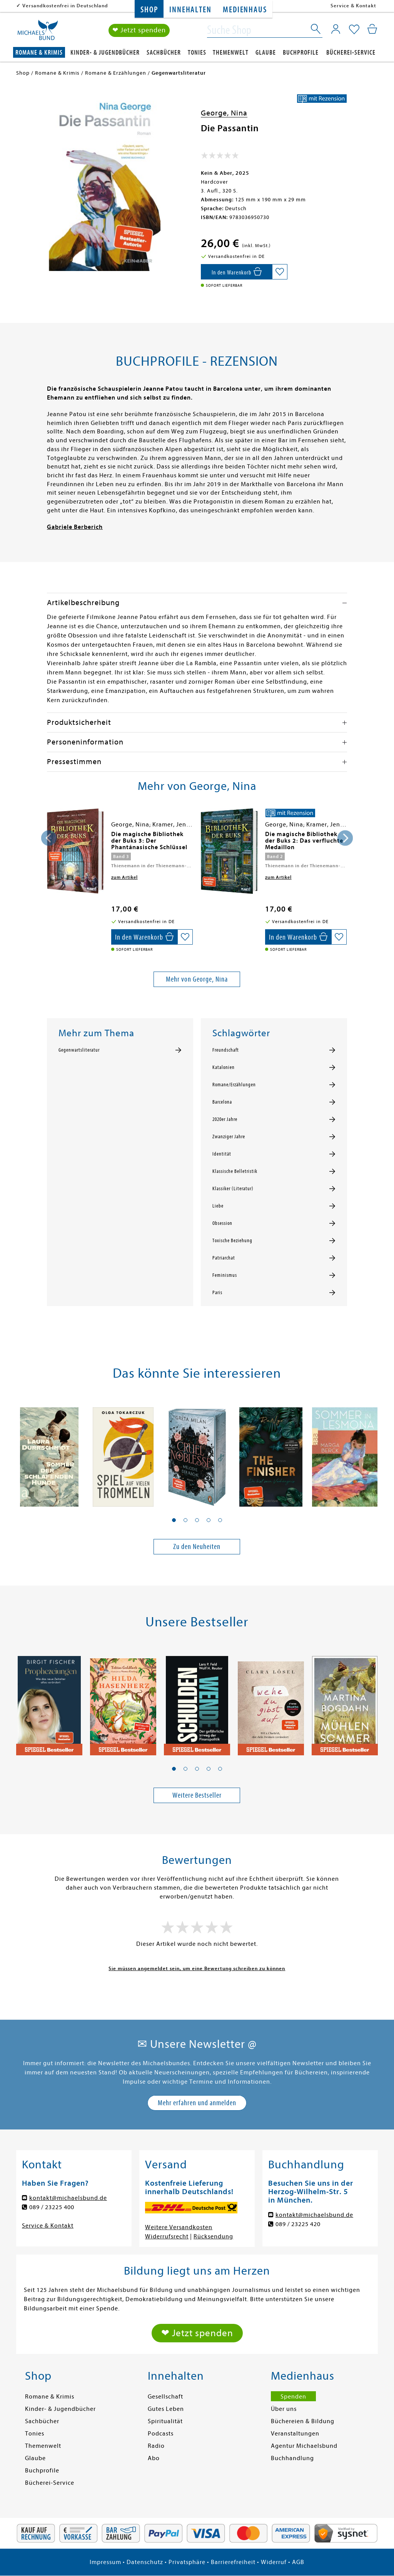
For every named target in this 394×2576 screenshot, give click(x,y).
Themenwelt (231, 53)
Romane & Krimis (39, 53)
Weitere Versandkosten (178, 2227)
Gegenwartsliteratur (79, 1050)
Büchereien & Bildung (302, 2421)
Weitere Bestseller (197, 1795)
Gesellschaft (165, 2396)
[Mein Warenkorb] (372, 29)
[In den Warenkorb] (236, 271)
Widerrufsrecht (167, 2236)
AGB (298, 2562)
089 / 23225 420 (298, 2224)
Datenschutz (145, 2562)
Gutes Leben (166, 2408)
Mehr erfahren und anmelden (197, 2102)
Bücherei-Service (351, 53)
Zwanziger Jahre (228, 1137)
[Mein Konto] (335, 29)
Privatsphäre (187, 2562)
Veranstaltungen (295, 2433)
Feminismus (224, 1275)
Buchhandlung (292, 2458)
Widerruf (274, 2562)
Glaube (265, 53)
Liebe (218, 1206)
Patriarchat (223, 1258)
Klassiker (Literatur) (233, 1189)
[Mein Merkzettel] (354, 29)
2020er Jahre (224, 1119)
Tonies (197, 53)
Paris (217, 1293)
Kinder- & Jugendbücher (105, 53)
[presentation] (49, 838)
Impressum (105, 2562)
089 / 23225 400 (51, 2207)
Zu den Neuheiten (196, 1546)
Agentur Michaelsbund (304, 2445)
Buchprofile (301, 53)
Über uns (284, 2408)
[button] (174, 1520)
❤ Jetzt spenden (139, 30)
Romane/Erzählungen (234, 1085)
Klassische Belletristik (234, 1171)
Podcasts (161, 2433)
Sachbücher (164, 53)
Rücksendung (213, 2236)
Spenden (293, 2396)
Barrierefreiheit (233, 2562)
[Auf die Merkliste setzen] (279, 271)
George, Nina (224, 113)
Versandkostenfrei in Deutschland (65, 5)
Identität (221, 1154)
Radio (156, 2445)
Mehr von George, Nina (197, 979)
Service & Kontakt (353, 5)
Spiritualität (165, 2421)
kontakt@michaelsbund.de (68, 2198)
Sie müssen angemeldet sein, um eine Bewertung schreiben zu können (197, 1968)
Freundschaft (225, 1050)
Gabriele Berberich (75, 527)
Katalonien (223, 1067)
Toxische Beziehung (232, 1241)
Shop (149, 10)
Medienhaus (245, 10)
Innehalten (190, 10)
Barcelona (222, 1102)
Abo (154, 2458)
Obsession (222, 1223)
